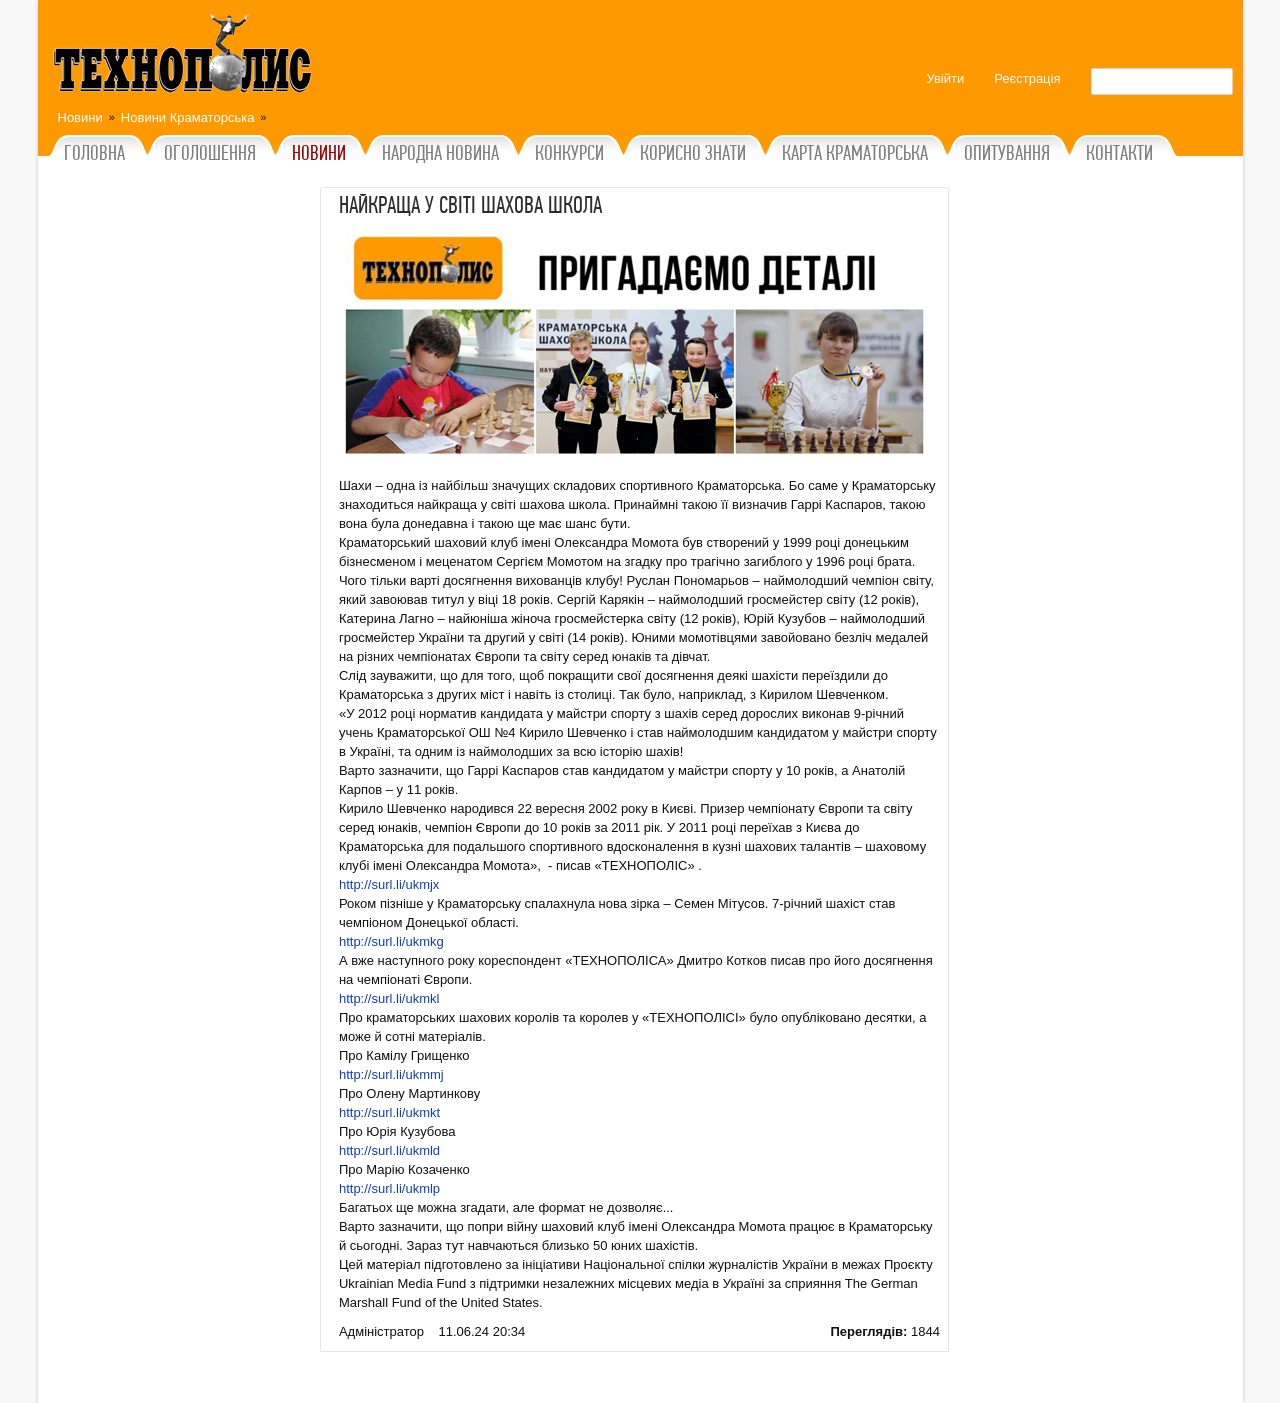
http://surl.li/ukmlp (389, 1188)
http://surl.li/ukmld (389, 1150)
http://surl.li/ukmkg (391, 941)
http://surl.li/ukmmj (391, 1074)
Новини (80, 117)
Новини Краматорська (188, 117)
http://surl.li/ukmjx (389, 884)
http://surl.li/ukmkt (389, 1112)
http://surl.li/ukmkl (389, 998)
